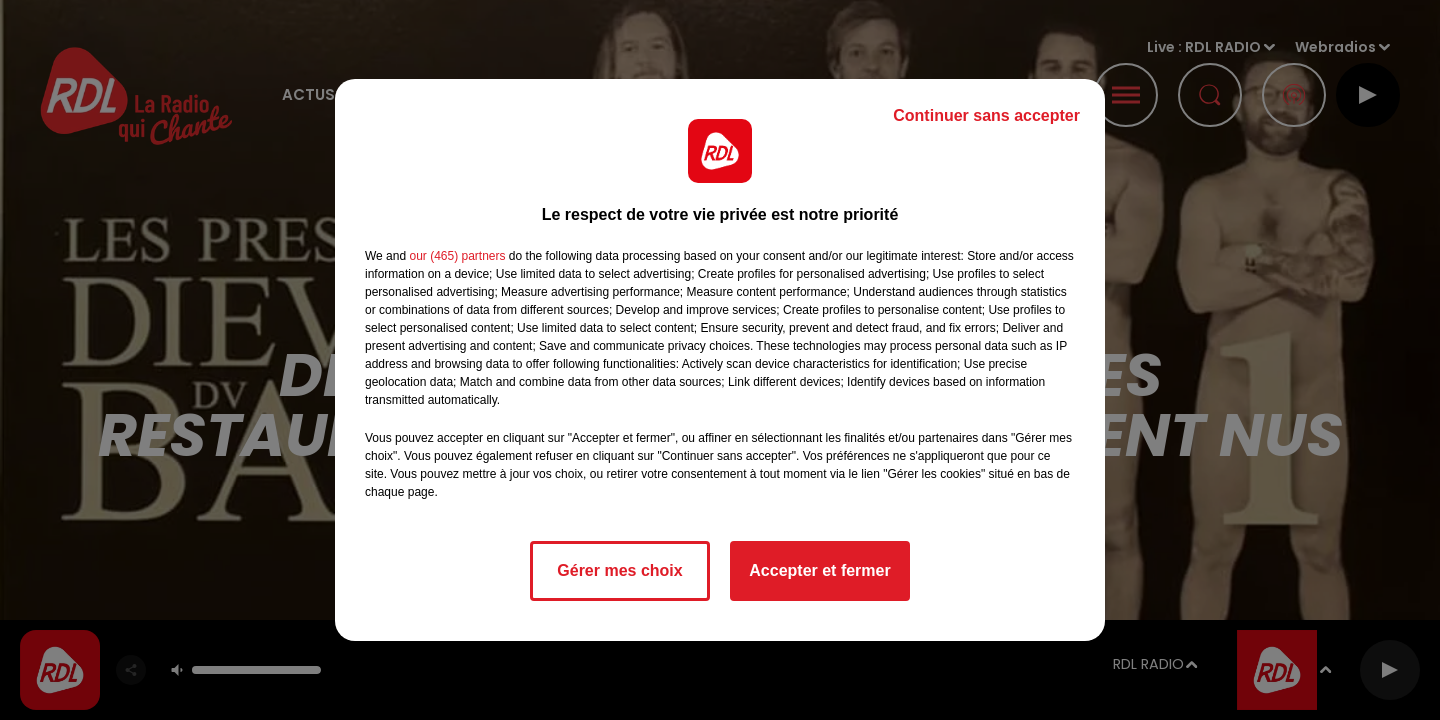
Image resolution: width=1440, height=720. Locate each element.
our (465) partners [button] (457, 256)
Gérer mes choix (619, 570)
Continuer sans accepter (986, 115)
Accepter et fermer (819, 570)
